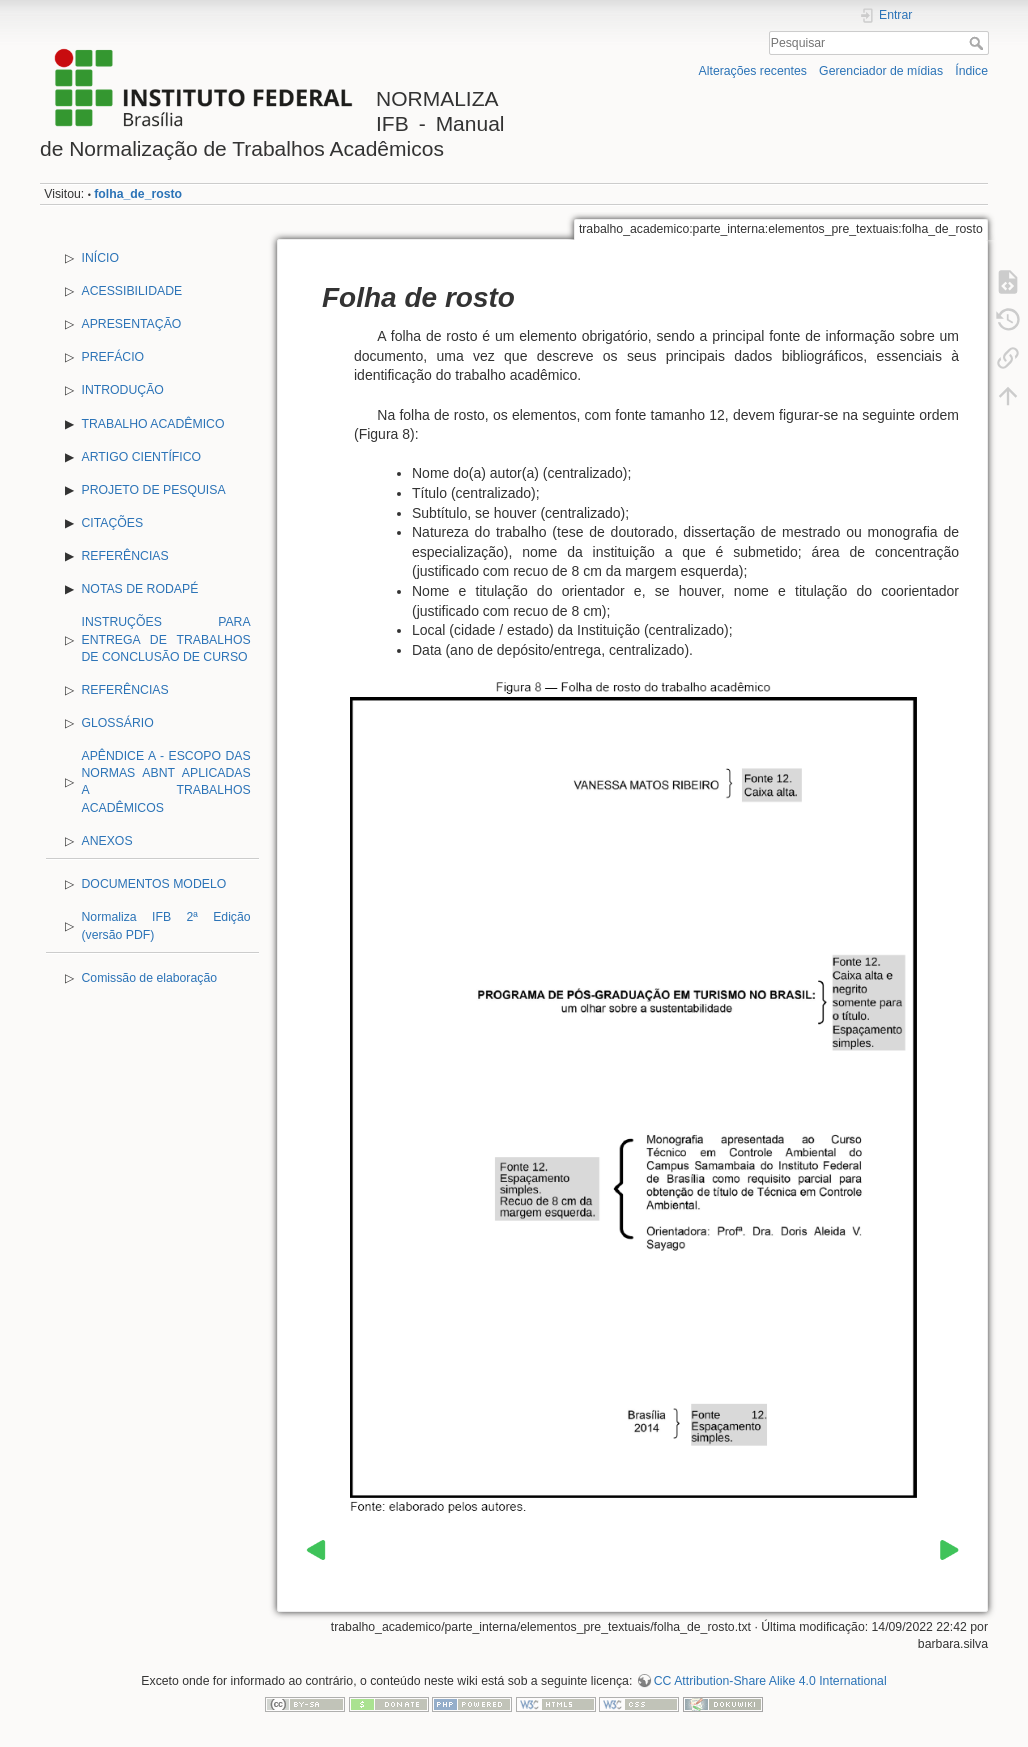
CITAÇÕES (113, 523)
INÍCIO (100, 258)
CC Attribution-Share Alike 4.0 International (770, 1681)
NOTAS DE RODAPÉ (140, 589)
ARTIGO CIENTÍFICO (142, 457)
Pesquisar (978, 43)
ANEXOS (107, 841)
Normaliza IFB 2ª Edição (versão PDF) (166, 925)
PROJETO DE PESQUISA (154, 490)
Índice (971, 71)
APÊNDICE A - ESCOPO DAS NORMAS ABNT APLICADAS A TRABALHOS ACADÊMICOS (166, 781)
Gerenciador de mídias (881, 71)
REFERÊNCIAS (125, 556)
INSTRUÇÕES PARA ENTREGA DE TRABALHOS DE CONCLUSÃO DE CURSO (166, 639)
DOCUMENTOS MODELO (154, 884)
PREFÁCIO (113, 357)
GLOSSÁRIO (118, 723)
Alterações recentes (753, 71)
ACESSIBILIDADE (132, 291)
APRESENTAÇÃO (132, 324)
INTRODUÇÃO (123, 390)
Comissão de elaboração (150, 978)
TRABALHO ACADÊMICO (153, 424)
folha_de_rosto (138, 194)
